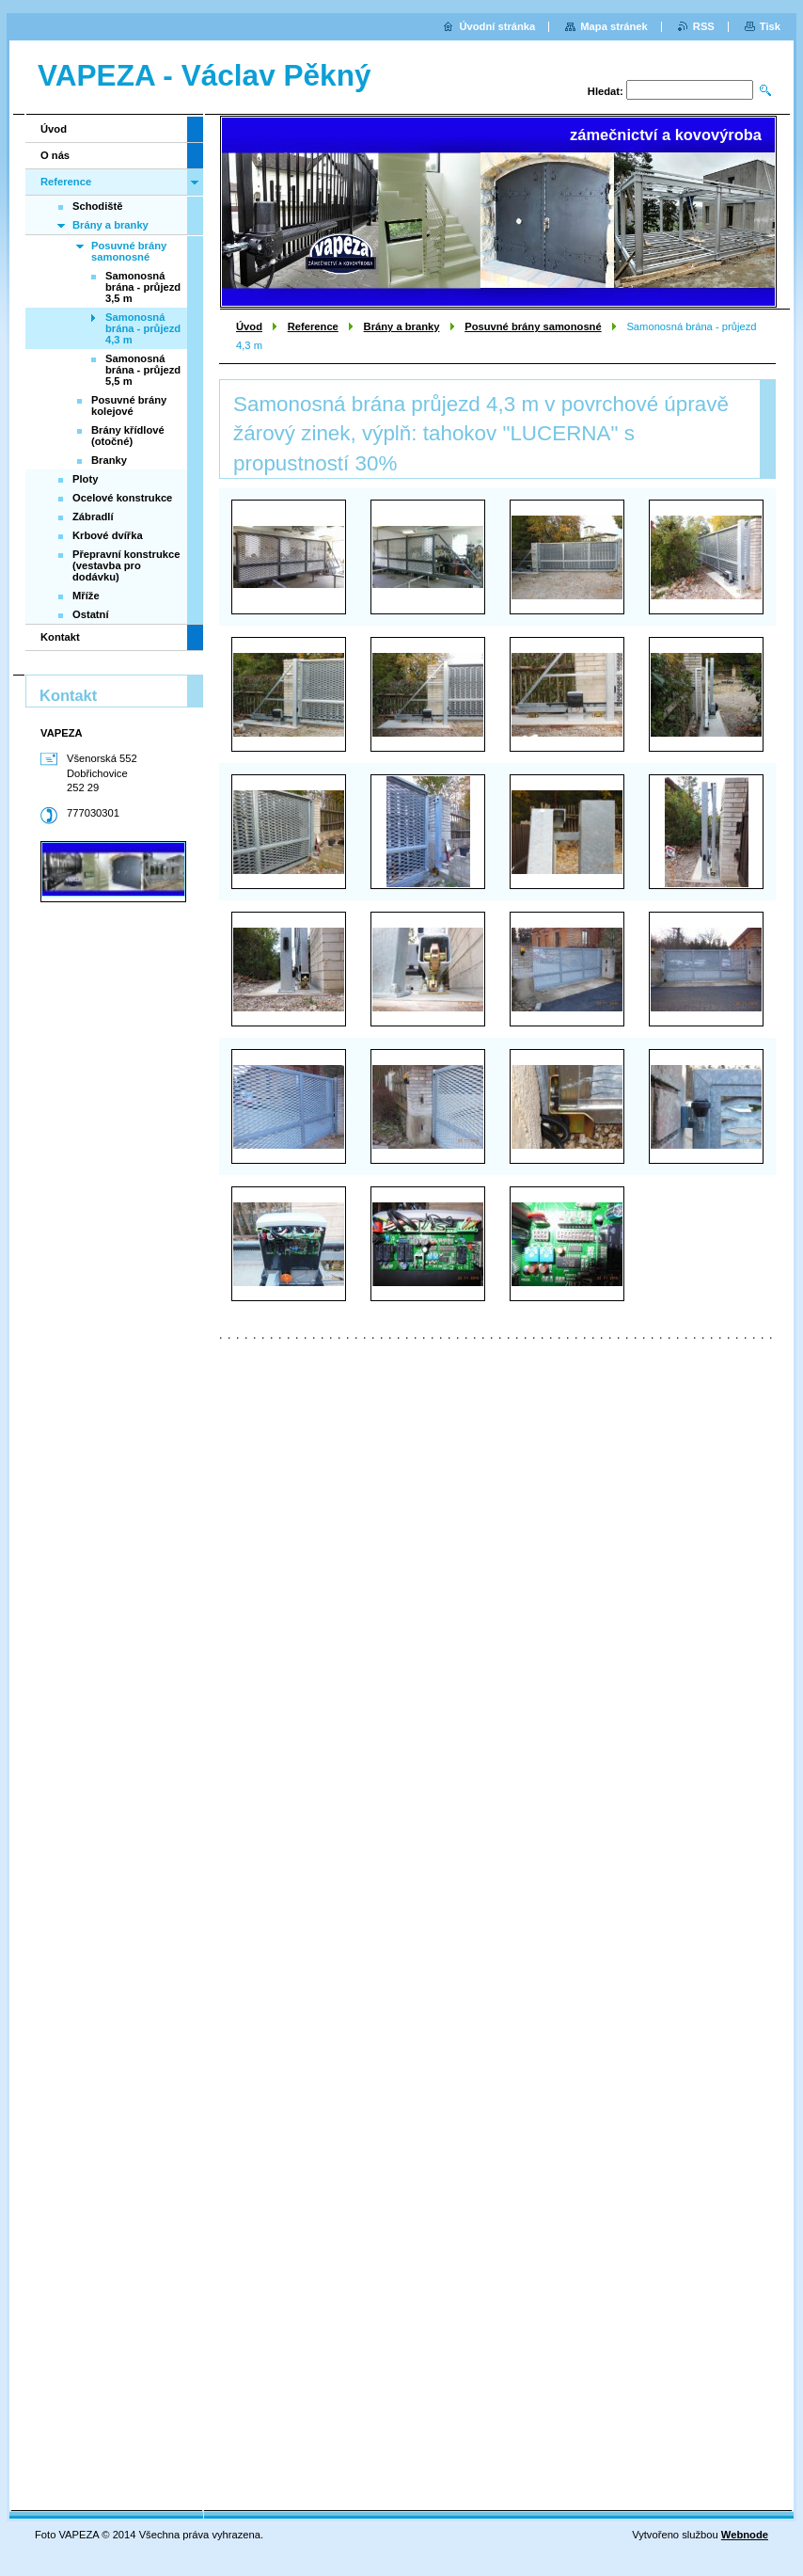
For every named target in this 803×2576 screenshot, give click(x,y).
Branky (109, 460)
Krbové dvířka (107, 535)
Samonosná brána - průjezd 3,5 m (143, 287)
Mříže (86, 595)
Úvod (249, 326)
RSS (704, 26)
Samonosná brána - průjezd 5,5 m (143, 370)
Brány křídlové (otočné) (128, 435)
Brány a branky (402, 326)
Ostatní (90, 614)
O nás (55, 155)
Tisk (770, 26)
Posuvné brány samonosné (532, 326)
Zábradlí (93, 516)
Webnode (744, 2534)
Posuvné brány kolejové (128, 405)
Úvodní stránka (497, 26)
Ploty (85, 479)
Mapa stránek (614, 26)
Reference (313, 326)
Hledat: (605, 91)
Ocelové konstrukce (122, 497)
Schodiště (97, 206)
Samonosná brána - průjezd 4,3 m (143, 328)
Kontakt (60, 637)
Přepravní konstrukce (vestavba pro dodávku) (126, 565)
